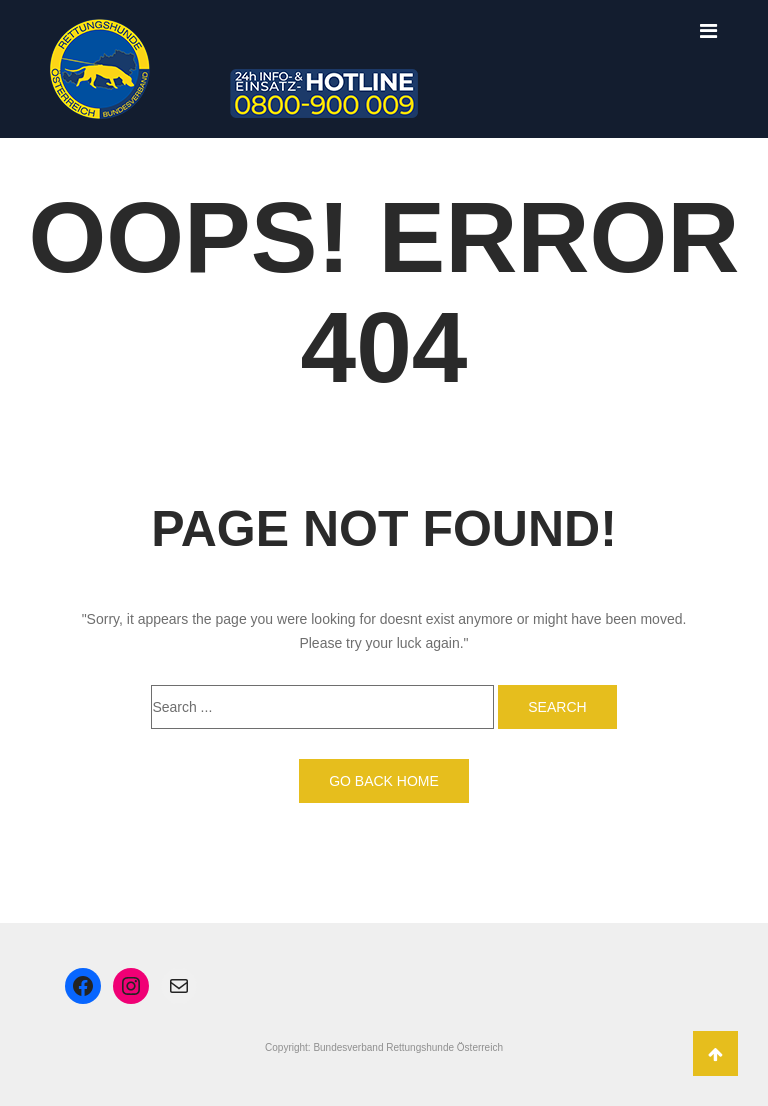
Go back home (384, 781)
